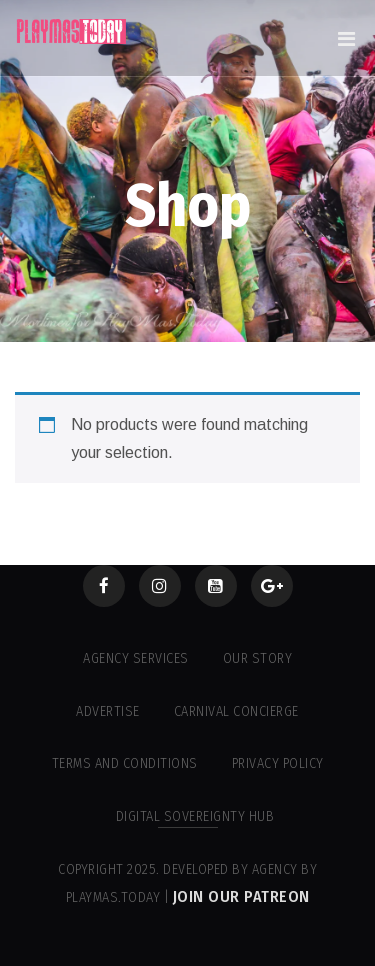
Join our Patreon (241, 896)
